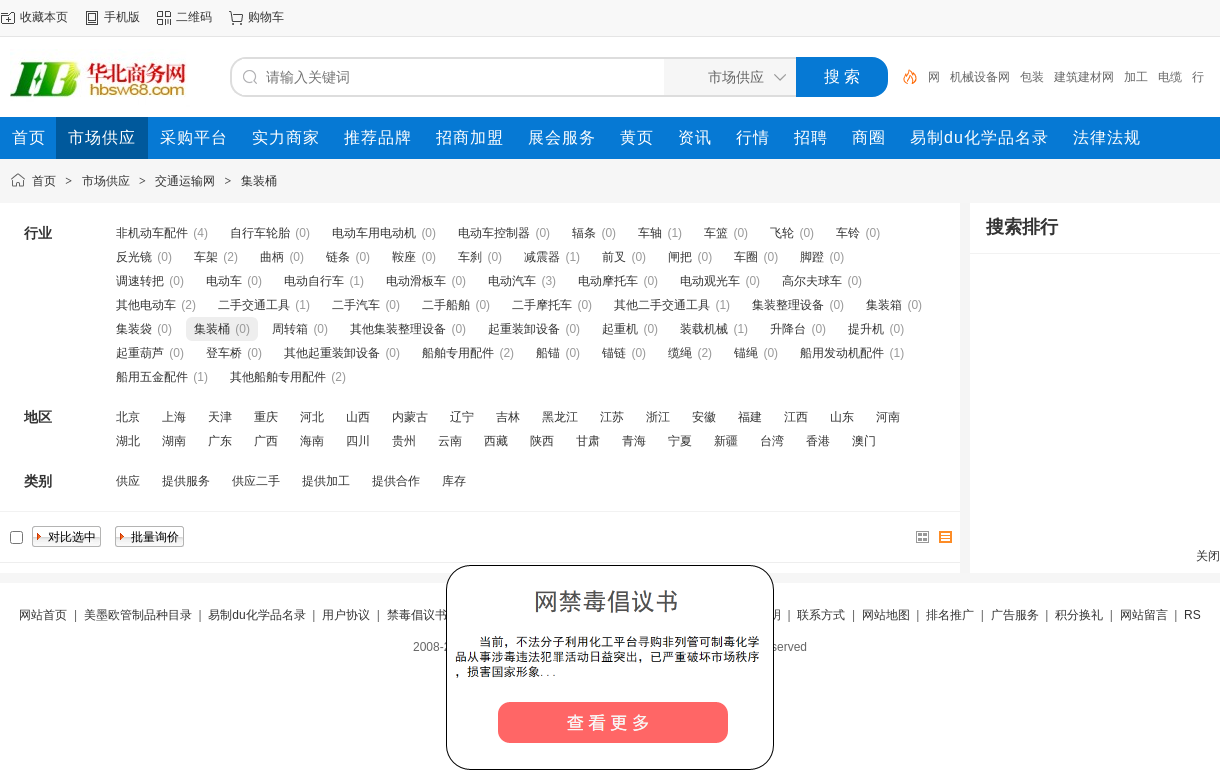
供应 (128, 481)
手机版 (122, 17)
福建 (750, 417)
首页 (44, 181)
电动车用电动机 (374, 233)
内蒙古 (410, 417)
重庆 (266, 417)
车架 (206, 257)
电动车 (224, 281)
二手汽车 (356, 305)
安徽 (704, 417)
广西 (266, 441)
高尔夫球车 (812, 281)
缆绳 (680, 353)
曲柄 (272, 257)
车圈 (746, 257)
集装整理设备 (788, 305)
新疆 (726, 441)
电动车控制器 (494, 233)
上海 (174, 417)
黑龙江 (560, 417)
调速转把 (140, 281)
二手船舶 (446, 305)
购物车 (266, 17)
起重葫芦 (140, 353)
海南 (312, 441)
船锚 (548, 353)
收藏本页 (44, 17)
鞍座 (404, 257)
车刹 (470, 257)
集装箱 (884, 305)
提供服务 (186, 481)
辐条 (584, 233)
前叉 (614, 257)
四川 (358, 441)
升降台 (788, 329)
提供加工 (326, 481)
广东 (220, 441)
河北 (312, 417)
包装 (1032, 77)
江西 (796, 417)
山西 (358, 417)
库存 (454, 481)
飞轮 (782, 233)
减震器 (542, 257)
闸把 (680, 257)
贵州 (404, 441)
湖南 (174, 441)
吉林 (508, 417)
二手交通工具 (254, 305)
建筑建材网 (1084, 77)
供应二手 (256, 481)
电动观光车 (710, 281)
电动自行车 (314, 281)
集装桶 (259, 181)
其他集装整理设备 (398, 329)
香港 (818, 441)
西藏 (496, 441)
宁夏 (680, 441)
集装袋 (134, 329)
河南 (888, 417)
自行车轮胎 (260, 233)
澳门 (864, 441)
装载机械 (704, 329)
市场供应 (106, 181)
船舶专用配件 (458, 353)
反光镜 (134, 257)
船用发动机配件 (842, 353)
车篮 (716, 233)
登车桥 (224, 353)
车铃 (848, 233)
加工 (1136, 77)
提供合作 (396, 481)
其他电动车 (146, 305)
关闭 (1208, 556)
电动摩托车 (608, 281)
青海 (634, 441)
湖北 (128, 441)
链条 (338, 257)
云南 (450, 441)
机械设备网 (980, 77)
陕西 (542, 441)
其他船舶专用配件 (278, 377)
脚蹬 (812, 257)
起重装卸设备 (524, 329)
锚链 (614, 353)
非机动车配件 (152, 233)
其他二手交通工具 (662, 305)
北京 (128, 417)
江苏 (612, 417)
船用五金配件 (152, 377)
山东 (842, 417)
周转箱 (290, 329)
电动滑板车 (416, 281)
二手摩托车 (542, 305)
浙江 (658, 417)
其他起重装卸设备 (332, 353)
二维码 (194, 17)
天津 (220, 417)
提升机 (866, 329)
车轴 (650, 233)
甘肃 (588, 441)
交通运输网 (185, 181)
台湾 (772, 441)
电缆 (1170, 77)
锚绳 (746, 353)
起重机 (620, 329)
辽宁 (462, 417)
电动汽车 (512, 281)
